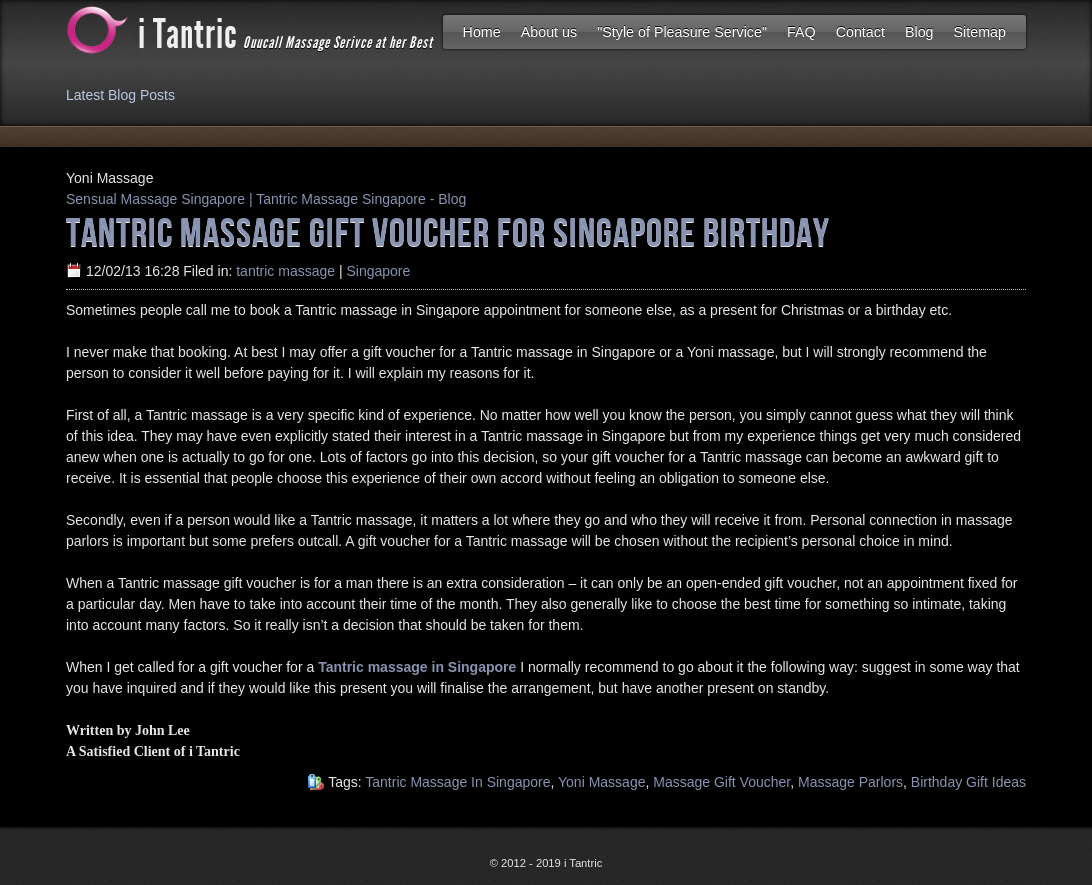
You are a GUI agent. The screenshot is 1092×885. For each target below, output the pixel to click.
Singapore (378, 271)
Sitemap (980, 32)
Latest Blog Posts (120, 95)
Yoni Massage (601, 782)
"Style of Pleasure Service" (682, 32)
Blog (919, 32)
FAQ (801, 32)
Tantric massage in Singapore (417, 667)
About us (549, 32)
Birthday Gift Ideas (968, 782)
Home (482, 32)
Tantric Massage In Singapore (457, 782)
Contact (860, 32)
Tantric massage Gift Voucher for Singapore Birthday (448, 231)
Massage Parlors (850, 782)
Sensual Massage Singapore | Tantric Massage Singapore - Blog (266, 199)
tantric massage (285, 271)
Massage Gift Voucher (721, 782)
